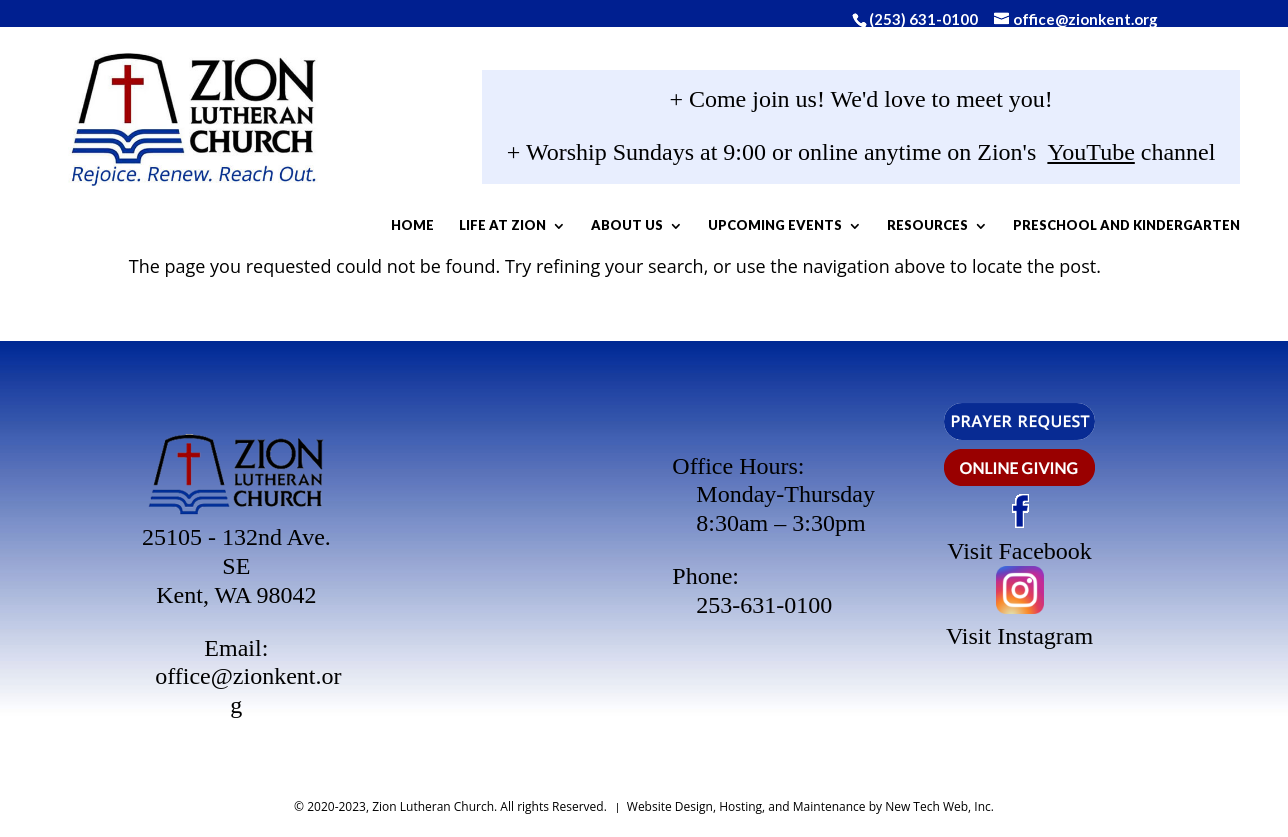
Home (502, 230)
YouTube (1048, 157)
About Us (717, 230)
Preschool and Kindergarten (790, 283)
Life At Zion (592, 230)
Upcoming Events (865, 230)
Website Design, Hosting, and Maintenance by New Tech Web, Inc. (810, 806)
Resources (1017, 230)
